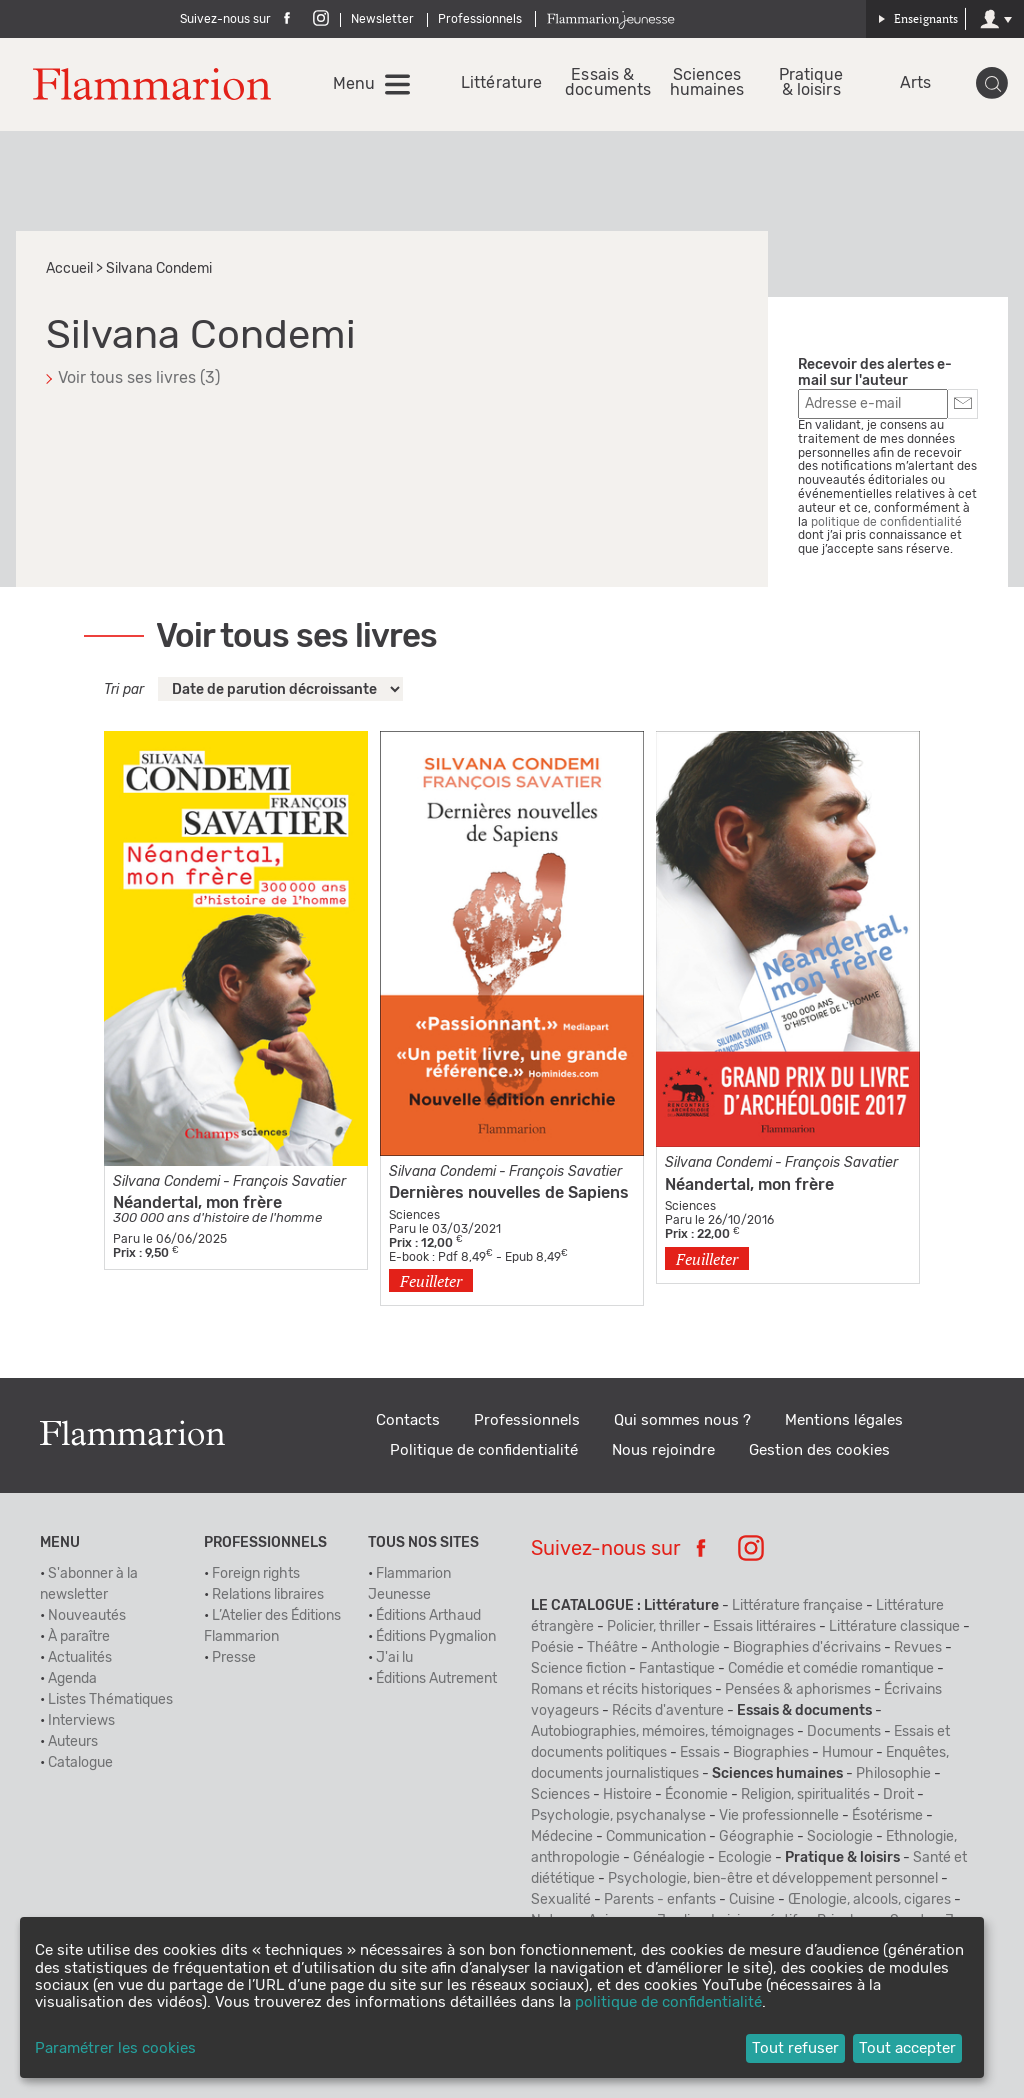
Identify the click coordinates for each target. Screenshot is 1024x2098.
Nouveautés (87, 1616)
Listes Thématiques (110, 1700)
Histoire (627, 1795)
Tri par (124, 690)
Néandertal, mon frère (197, 1203)
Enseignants (918, 18)
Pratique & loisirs (811, 83)
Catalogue (80, 1763)
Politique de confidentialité (484, 1450)
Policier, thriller (653, 1627)
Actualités (80, 1658)
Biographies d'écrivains (807, 1648)
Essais (700, 1753)
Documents (844, 1732)
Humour (847, 1753)
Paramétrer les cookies (115, 2048)
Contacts (408, 1420)
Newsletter (382, 19)
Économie (696, 1795)
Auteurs (73, 1742)
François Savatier (289, 1182)
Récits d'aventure (668, 1711)
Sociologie (840, 1837)
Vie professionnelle (779, 1816)
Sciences (560, 1795)
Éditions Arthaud (428, 1616)
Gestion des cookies (819, 1450)
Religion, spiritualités (805, 1795)
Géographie (756, 1837)
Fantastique (677, 1669)
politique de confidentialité (886, 522)
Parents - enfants (660, 1900)
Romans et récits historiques (621, 1690)
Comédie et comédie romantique (831, 1669)
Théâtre (612, 1648)
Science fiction (578, 1669)
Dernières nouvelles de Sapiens (509, 1193)
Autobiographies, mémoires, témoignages (662, 1732)
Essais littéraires (764, 1627)
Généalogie (669, 1858)
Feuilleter (431, 1281)
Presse (234, 1658)
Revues (918, 1648)
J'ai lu (394, 1658)
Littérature (498, 83)
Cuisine (752, 1900)
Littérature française (797, 1606)
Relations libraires (268, 1595)
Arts (915, 83)
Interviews (81, 1721)
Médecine (562, 1837)
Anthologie (685, 1648)
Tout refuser (795, 2048)
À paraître (79, 1637)
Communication (656, 1837)
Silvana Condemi (166, 1182)
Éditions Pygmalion (436, 1637)
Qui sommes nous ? (682, 1420)
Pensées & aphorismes (798, 1690)
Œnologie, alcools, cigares (869, 1900)
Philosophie (893, 1774)
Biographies (771, 1753)
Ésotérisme (887, 1816)
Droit (898, 1795)
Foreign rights (256, 1574)
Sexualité (561, 1900)
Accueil (69, 269)
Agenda (72, 1679)
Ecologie (745, 1858)
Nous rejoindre (663, 1450)
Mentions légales (844, 1420)
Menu (354, 84)
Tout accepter (907, 2048)
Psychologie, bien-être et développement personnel (773, 1879)
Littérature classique (894, 1627)
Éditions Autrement (436, 1679)
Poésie (552, 1648)
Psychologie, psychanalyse (618, 1816)
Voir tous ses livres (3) (139, 378)
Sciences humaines (707, 83)
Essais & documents (602, 83)
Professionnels (480, 19)
